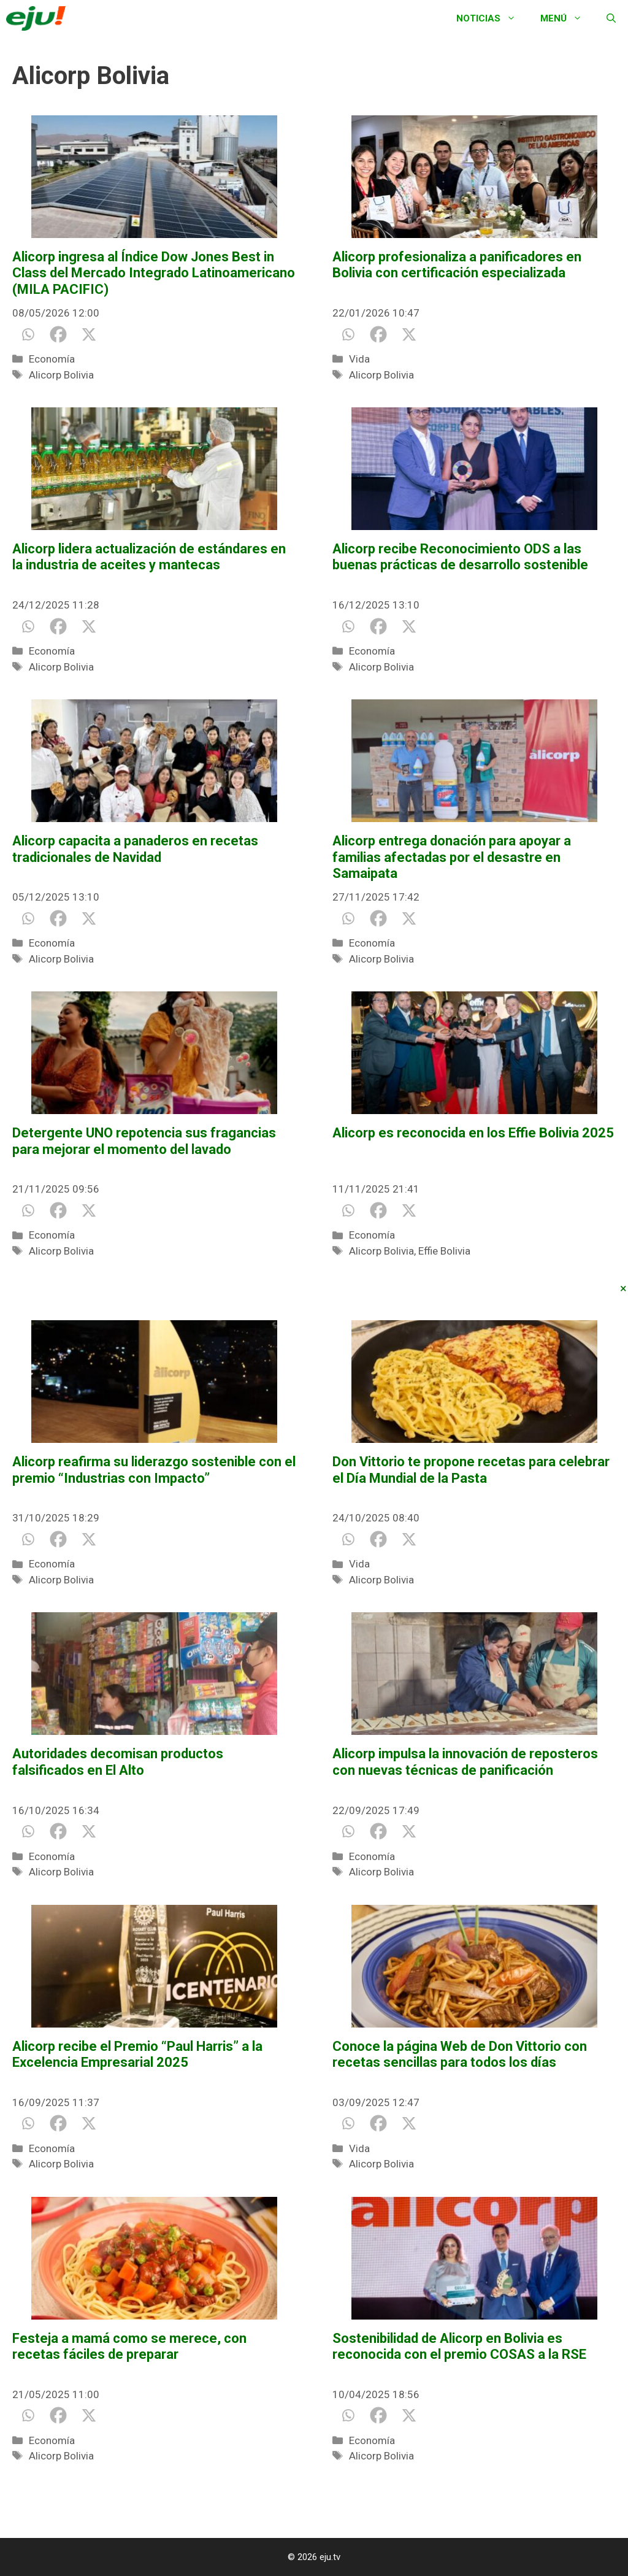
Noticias (492, 18)
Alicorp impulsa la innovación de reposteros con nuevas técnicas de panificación (465, 1761)
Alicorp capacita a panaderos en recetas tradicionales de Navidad (135, 848)
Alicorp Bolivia (61, 375)
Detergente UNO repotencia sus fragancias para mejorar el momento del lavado (144, 1140)
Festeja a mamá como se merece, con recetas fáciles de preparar (129, 2346)
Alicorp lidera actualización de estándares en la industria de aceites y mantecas (149, 556)
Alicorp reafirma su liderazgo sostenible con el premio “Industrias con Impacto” (154, 1469)
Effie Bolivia (444, 1251)
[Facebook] (58, 334)
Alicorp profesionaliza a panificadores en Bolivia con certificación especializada (456, 264)
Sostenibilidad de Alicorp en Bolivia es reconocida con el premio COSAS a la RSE (459, 2346)
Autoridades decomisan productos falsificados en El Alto (117, 1761)
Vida (359, 359)
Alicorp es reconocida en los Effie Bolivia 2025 (473, 1132)
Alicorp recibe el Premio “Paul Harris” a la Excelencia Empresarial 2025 (137, 2054)
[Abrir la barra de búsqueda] (611, 18)
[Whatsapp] (27, 334)
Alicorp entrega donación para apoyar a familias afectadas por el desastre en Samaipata (451, 857)
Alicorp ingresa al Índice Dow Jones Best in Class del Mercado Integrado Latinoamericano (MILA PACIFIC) (153, 273)
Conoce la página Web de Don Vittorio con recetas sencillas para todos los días (459, 2054)
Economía (52, 359)
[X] (89, 334)
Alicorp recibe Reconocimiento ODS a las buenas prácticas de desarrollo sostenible (460, 556)
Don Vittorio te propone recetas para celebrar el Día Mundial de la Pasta (471, 1469)
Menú (567, 18)
